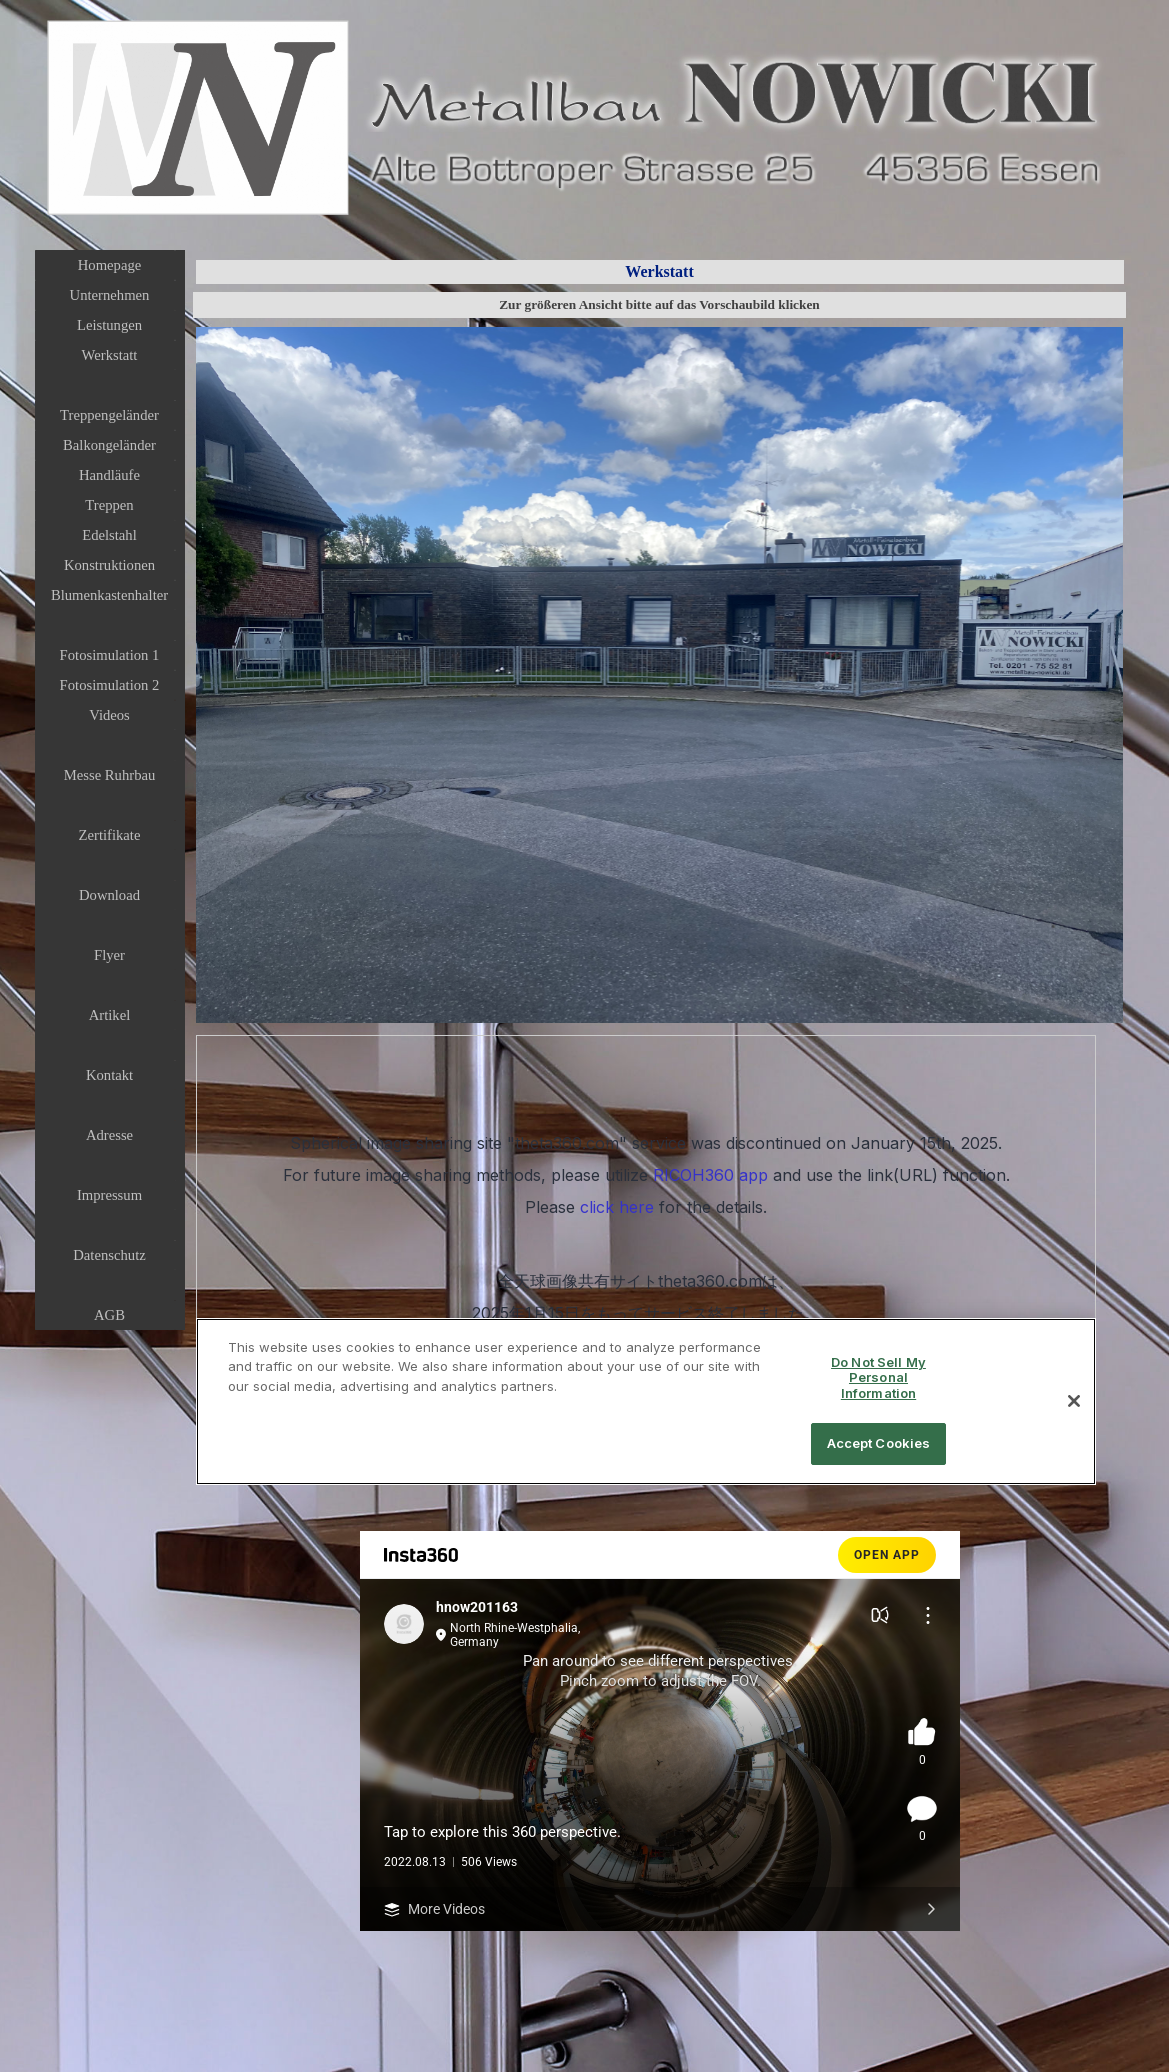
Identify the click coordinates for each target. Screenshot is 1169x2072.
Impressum (109, 1195)
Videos (109, 715)
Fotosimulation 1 (110, 655)
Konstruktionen (109, 565)
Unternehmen (110, 295)
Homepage (109, 265)
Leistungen (109, 325)
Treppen (109, 505)
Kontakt (109, 1075)
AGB (109, 1315)
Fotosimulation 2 (110, 685)
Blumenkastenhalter (109, 595)
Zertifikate (110, 835)
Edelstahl (109, 535)
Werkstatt (110, 355)
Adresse (109, 1135)
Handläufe (109, 475)
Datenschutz (109, 1255)
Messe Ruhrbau (110, 775)
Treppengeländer (109, 415)
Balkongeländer (109, 445)
